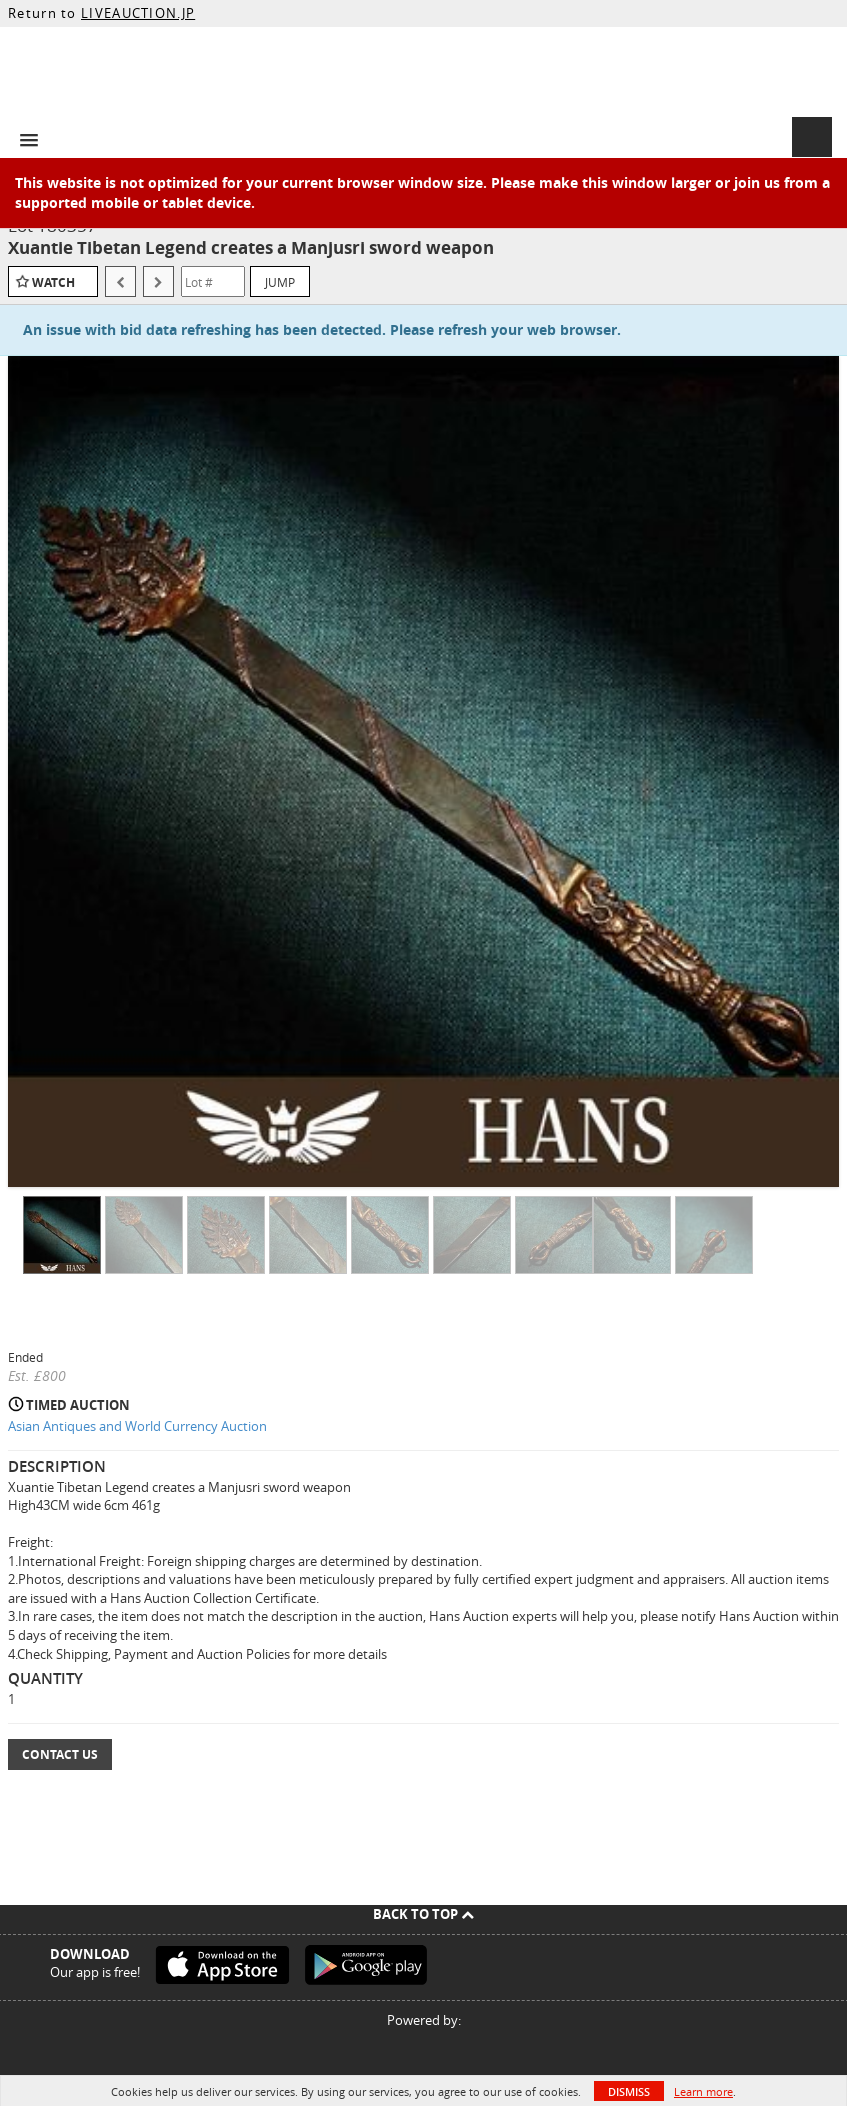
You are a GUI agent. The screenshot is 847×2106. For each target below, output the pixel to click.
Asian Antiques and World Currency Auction (137, 1426)
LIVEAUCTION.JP (138, 13)
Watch (53, 282)
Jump (280, 282)
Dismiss (629, 2091)
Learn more (703, 2091)
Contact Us (60, 1754)
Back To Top (423, 1914)
